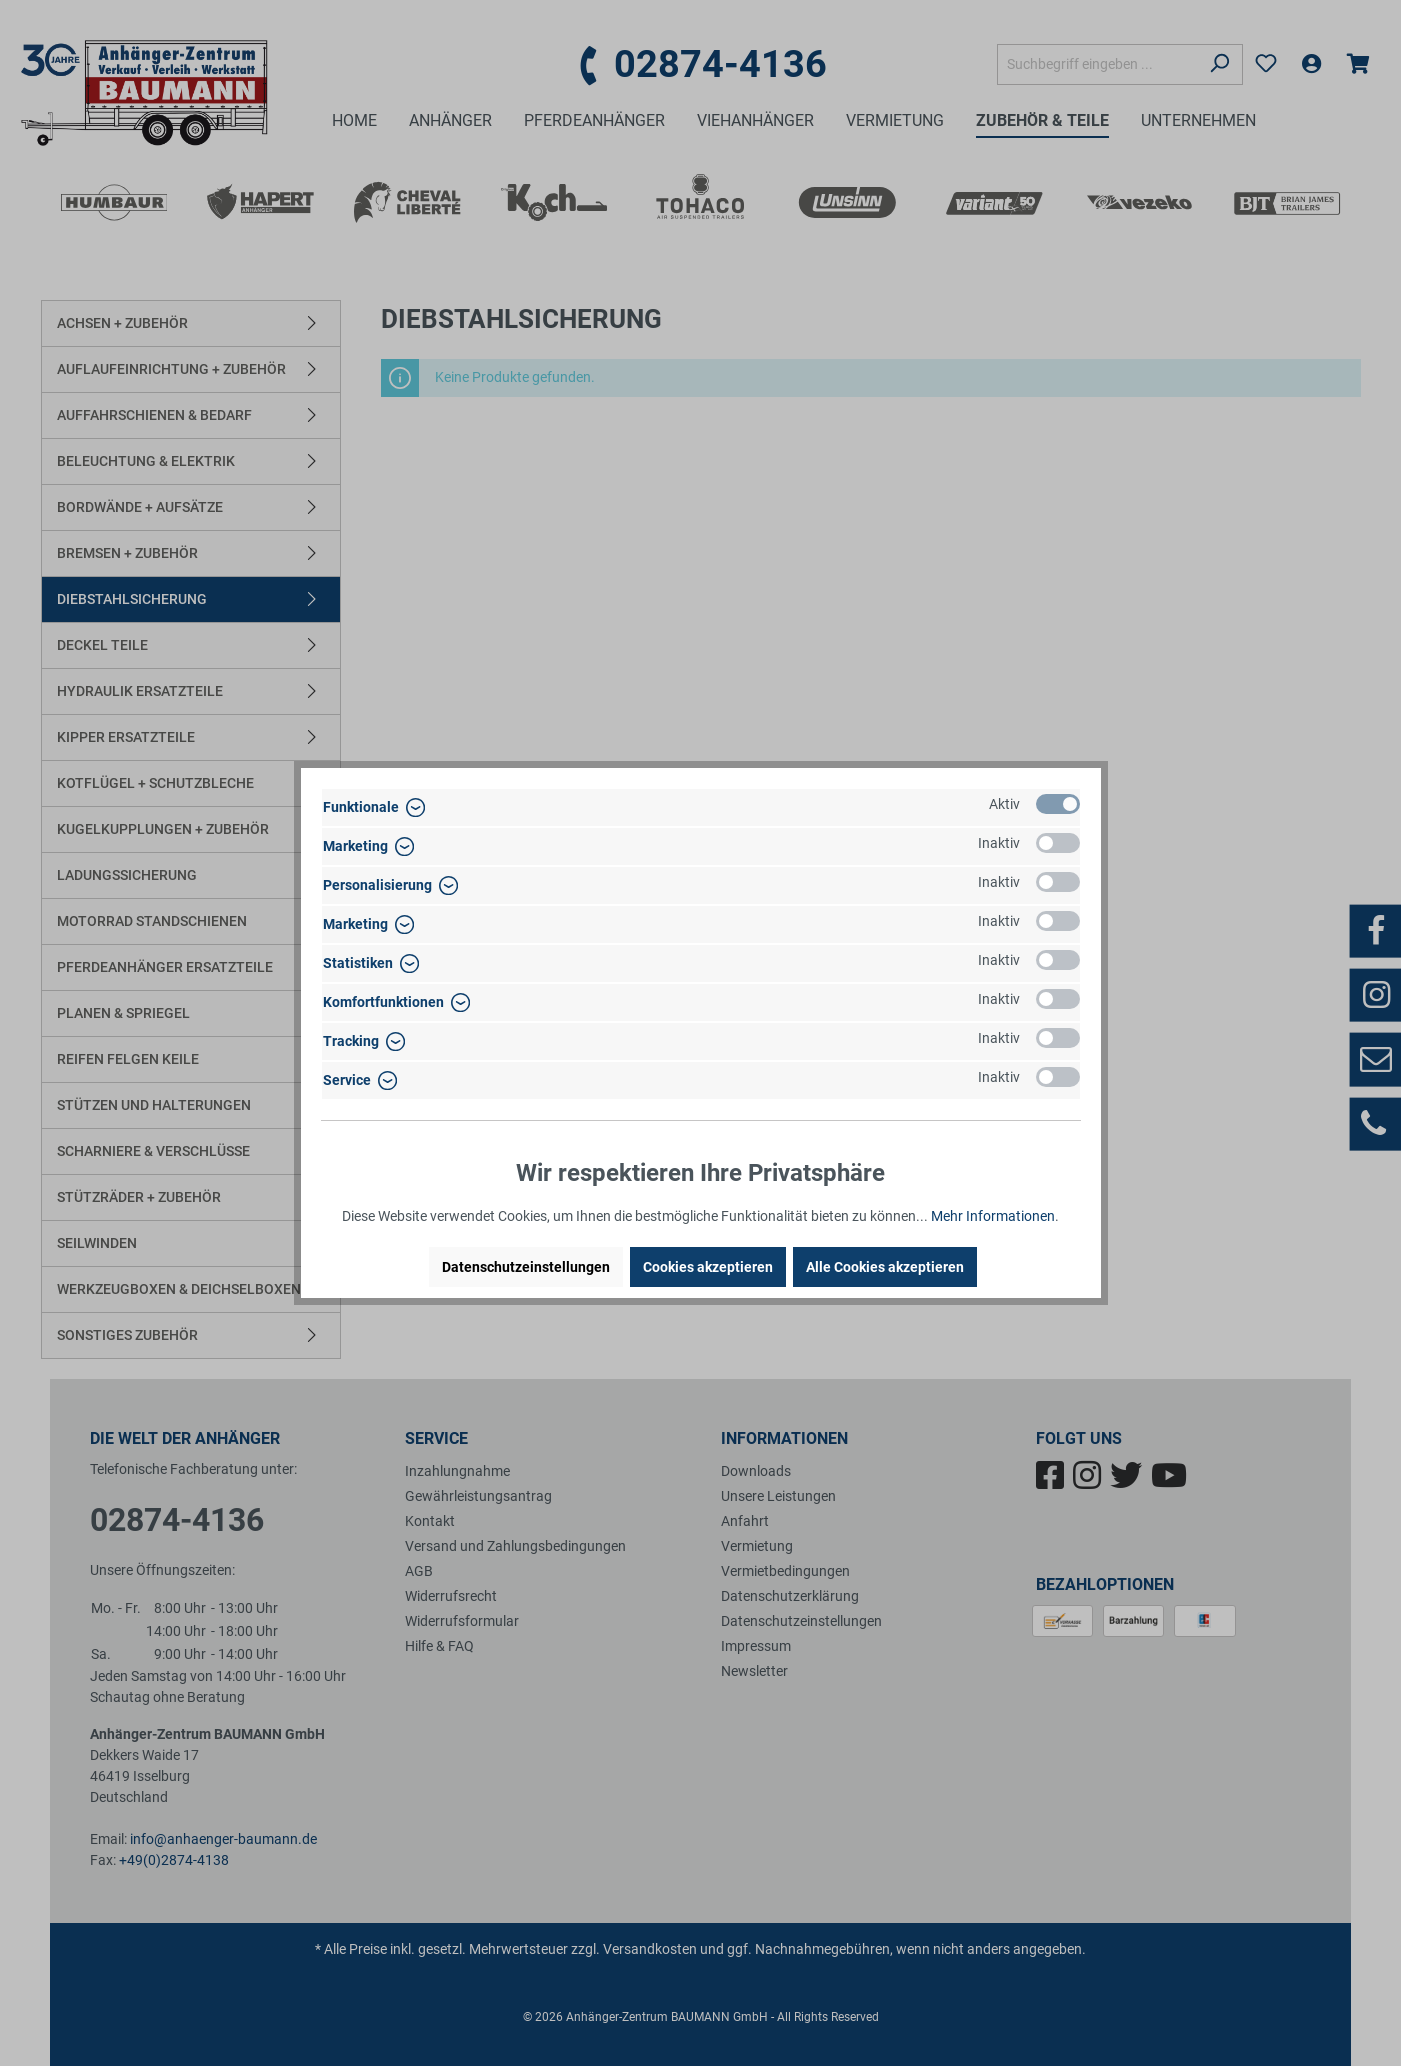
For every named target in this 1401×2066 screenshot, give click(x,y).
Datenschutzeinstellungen (526, 1267)
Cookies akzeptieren (708, 1267)
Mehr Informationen (993, 1216)
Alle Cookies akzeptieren (885, 1267)
